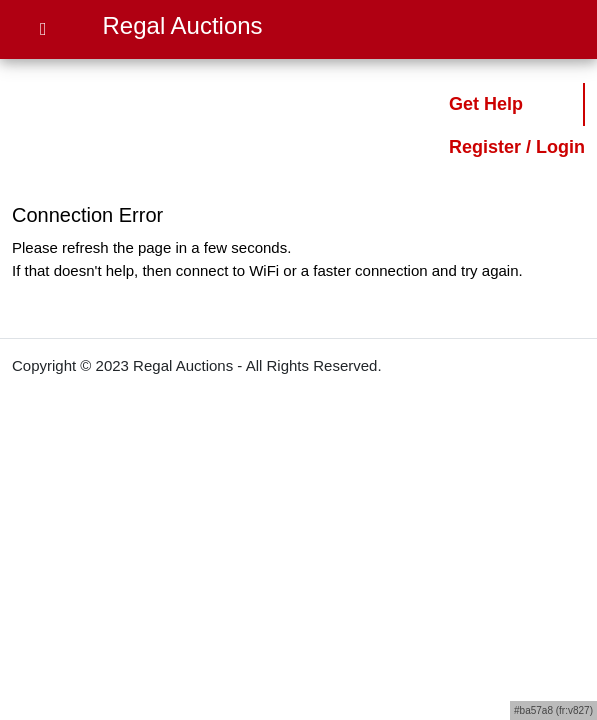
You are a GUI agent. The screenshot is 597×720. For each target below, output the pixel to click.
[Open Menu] (43, 29)
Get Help (486, 104)
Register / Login (517, 147)
